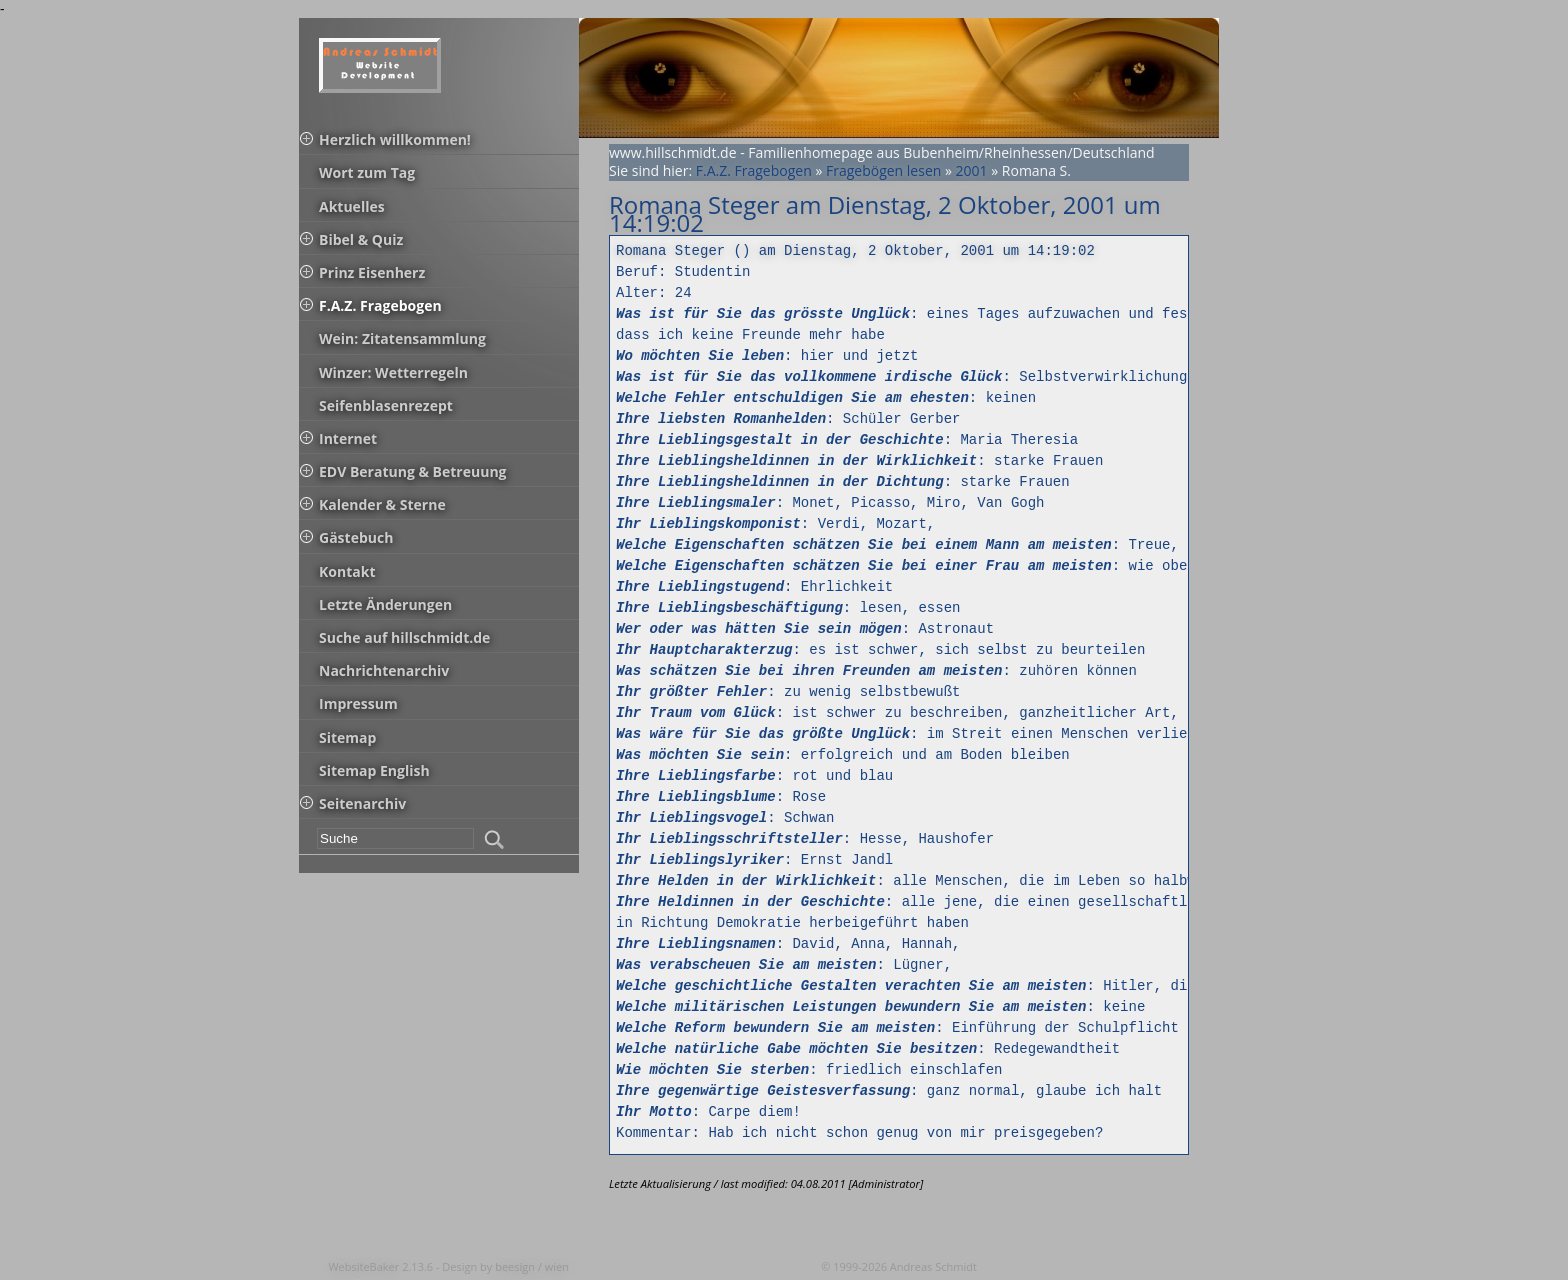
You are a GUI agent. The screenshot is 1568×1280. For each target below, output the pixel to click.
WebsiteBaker (365, 1266)
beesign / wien (532, 1266)
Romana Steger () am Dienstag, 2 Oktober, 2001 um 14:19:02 (855, 251)
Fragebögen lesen (883, 170)
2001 (972, 170)
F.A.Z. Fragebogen (754, 170)
